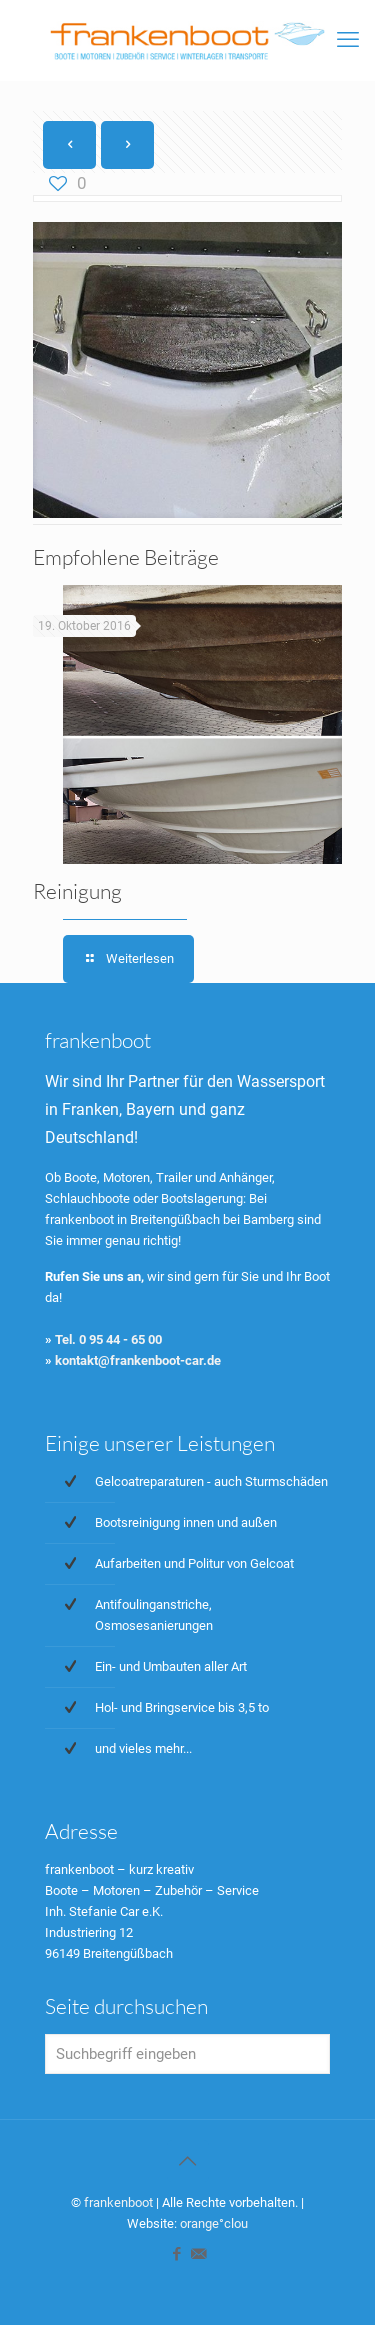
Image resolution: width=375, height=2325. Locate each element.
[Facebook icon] (177, 2254)
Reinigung (77, 891)
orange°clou (214, 2223)
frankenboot (118, 2202)
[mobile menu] (348, 40)
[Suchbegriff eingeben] (187, 2054)
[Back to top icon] (188, 2161)
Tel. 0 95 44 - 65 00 (108, 1339)
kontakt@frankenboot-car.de (138, 1360)
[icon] (198, 2254)
